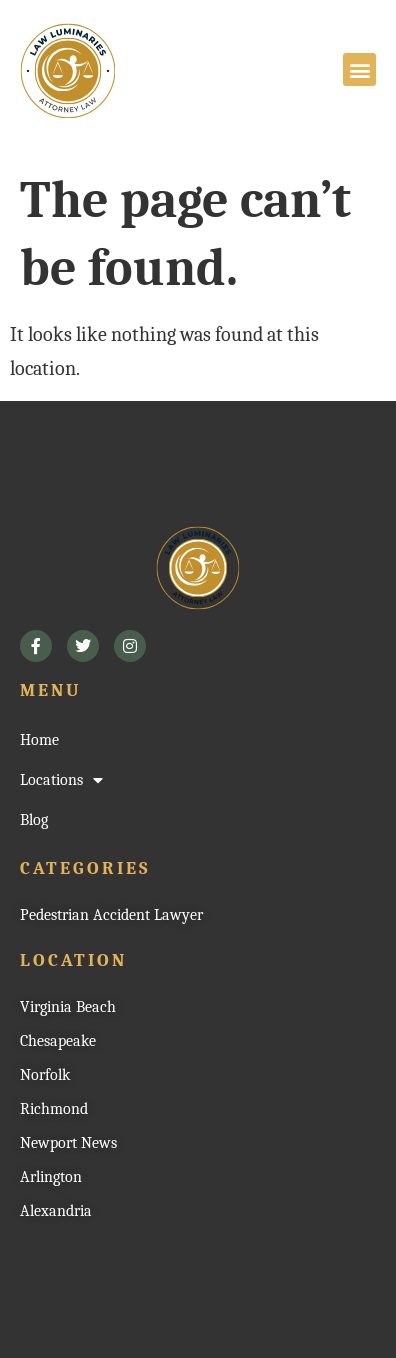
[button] (359, 69)
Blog (34, 820)
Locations (61, 780)
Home (39, 740)
